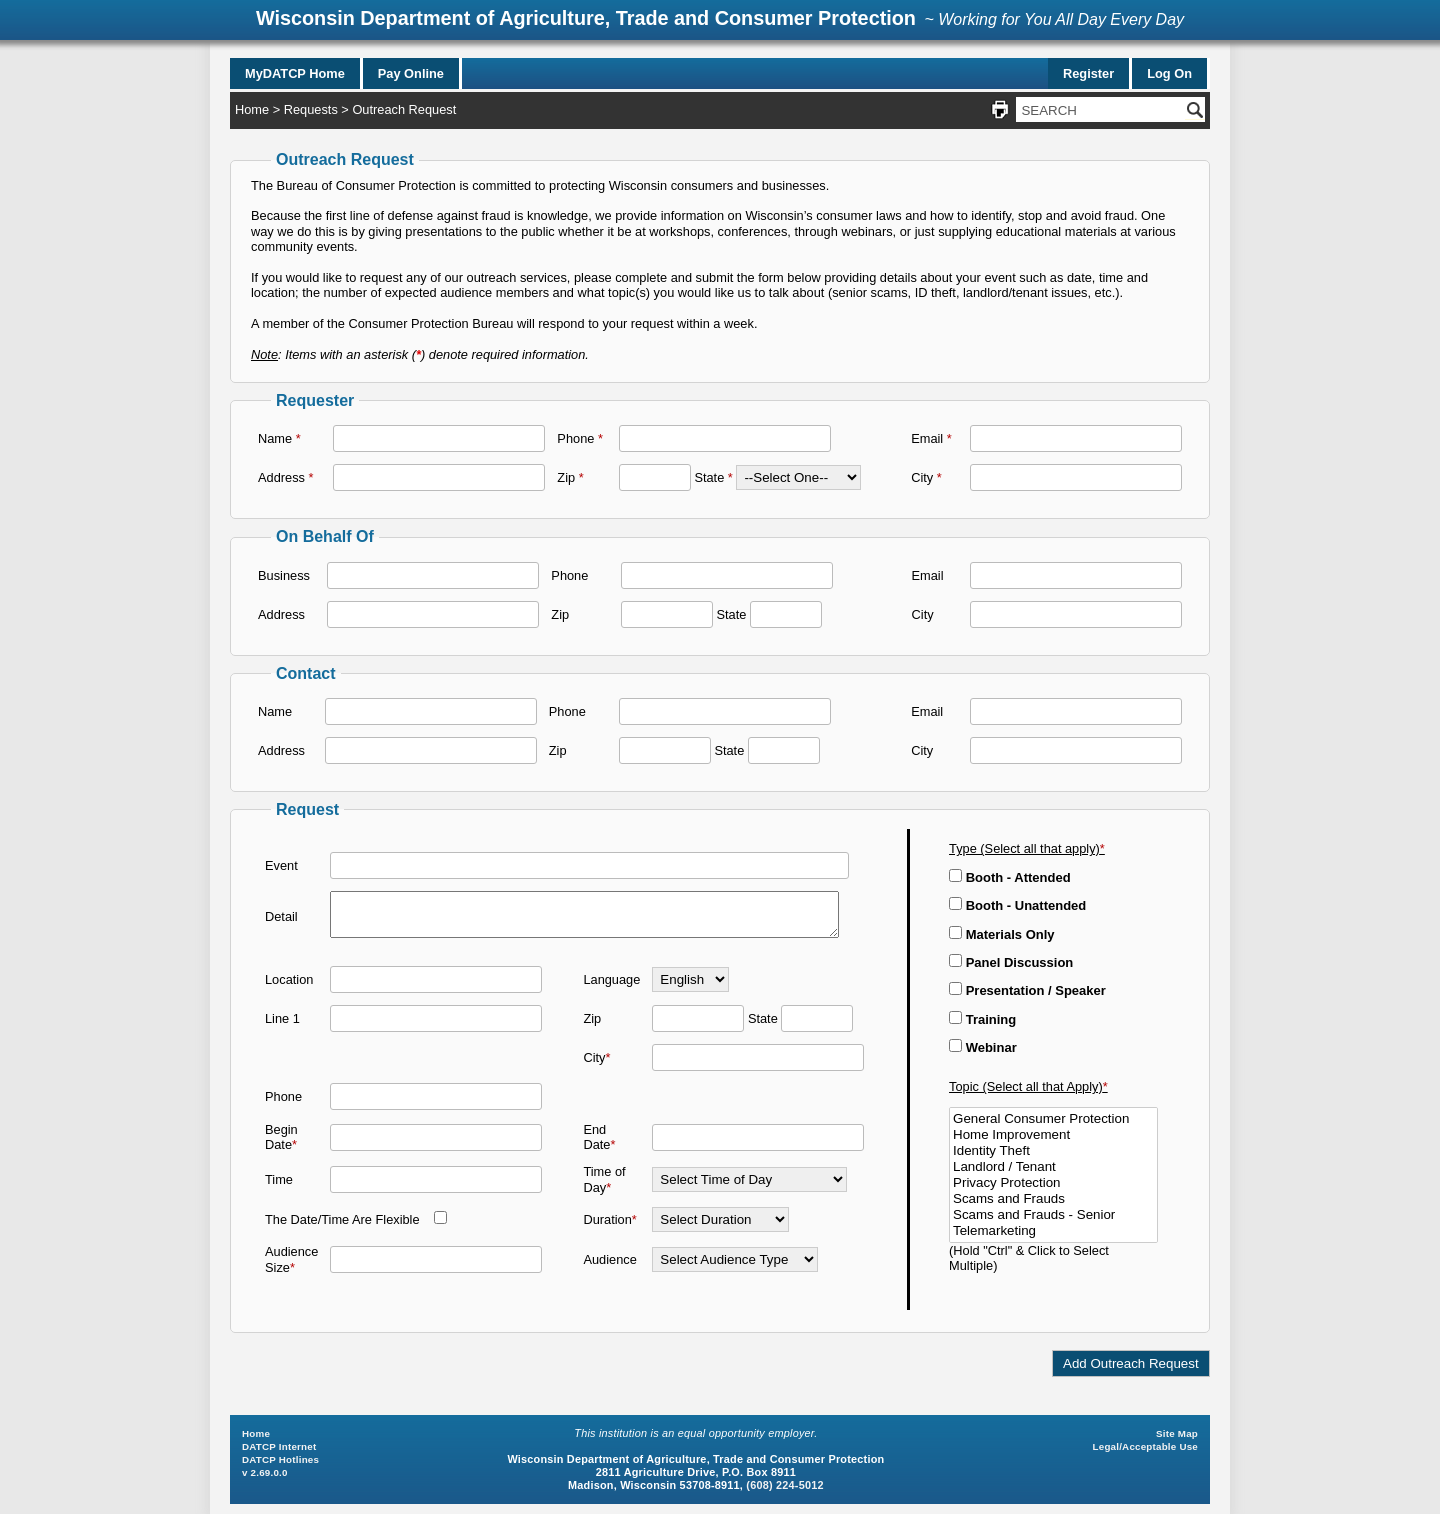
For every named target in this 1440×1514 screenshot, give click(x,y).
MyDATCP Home (295, 73)
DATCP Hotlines (280, 1459)
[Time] (436, 1184)
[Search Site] (1101, 109)
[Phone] (725, 438)
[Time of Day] (749, 1184)
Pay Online (411, 73)
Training (982, 1019)
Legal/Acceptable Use (1145, 1446)
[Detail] (584, 915)
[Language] (690, 983)
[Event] (589, 861)
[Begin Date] (436, 1141)
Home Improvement (1053, 1135)
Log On (1169, 73)
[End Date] (758, 1141)
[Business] (433, 575)
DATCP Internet (279, 1446)
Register (1088, 73)
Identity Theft (1053, 1151)
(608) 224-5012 (784, 1485)
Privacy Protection (1053, 1183)
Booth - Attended (1010, 877)
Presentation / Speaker (1027, 990)
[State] (798, 477)
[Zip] (655, 477)
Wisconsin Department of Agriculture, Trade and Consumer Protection (586, 18)
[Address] (439, 477)
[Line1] (436, 1022)
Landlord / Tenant (1053, 1167)
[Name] (439, 438)
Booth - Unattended (1017, 905)
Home (252, 109)
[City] (1076, 477)
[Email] (1076, 438)
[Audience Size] (436, 1264)
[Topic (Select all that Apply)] (1053, 1175)
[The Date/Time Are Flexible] (440, 1222)
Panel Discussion (1011, 962)
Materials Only (1001, 934)
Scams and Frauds (1053, 1199)
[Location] (436, 983)
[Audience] (735, 1264)
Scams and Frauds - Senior (1053, 1215)
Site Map (1177, 1433)
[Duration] (720, 1224)
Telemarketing (1053, 1231)
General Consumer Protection (1053, 1119)
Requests (311, 109)
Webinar (983, 1047)
